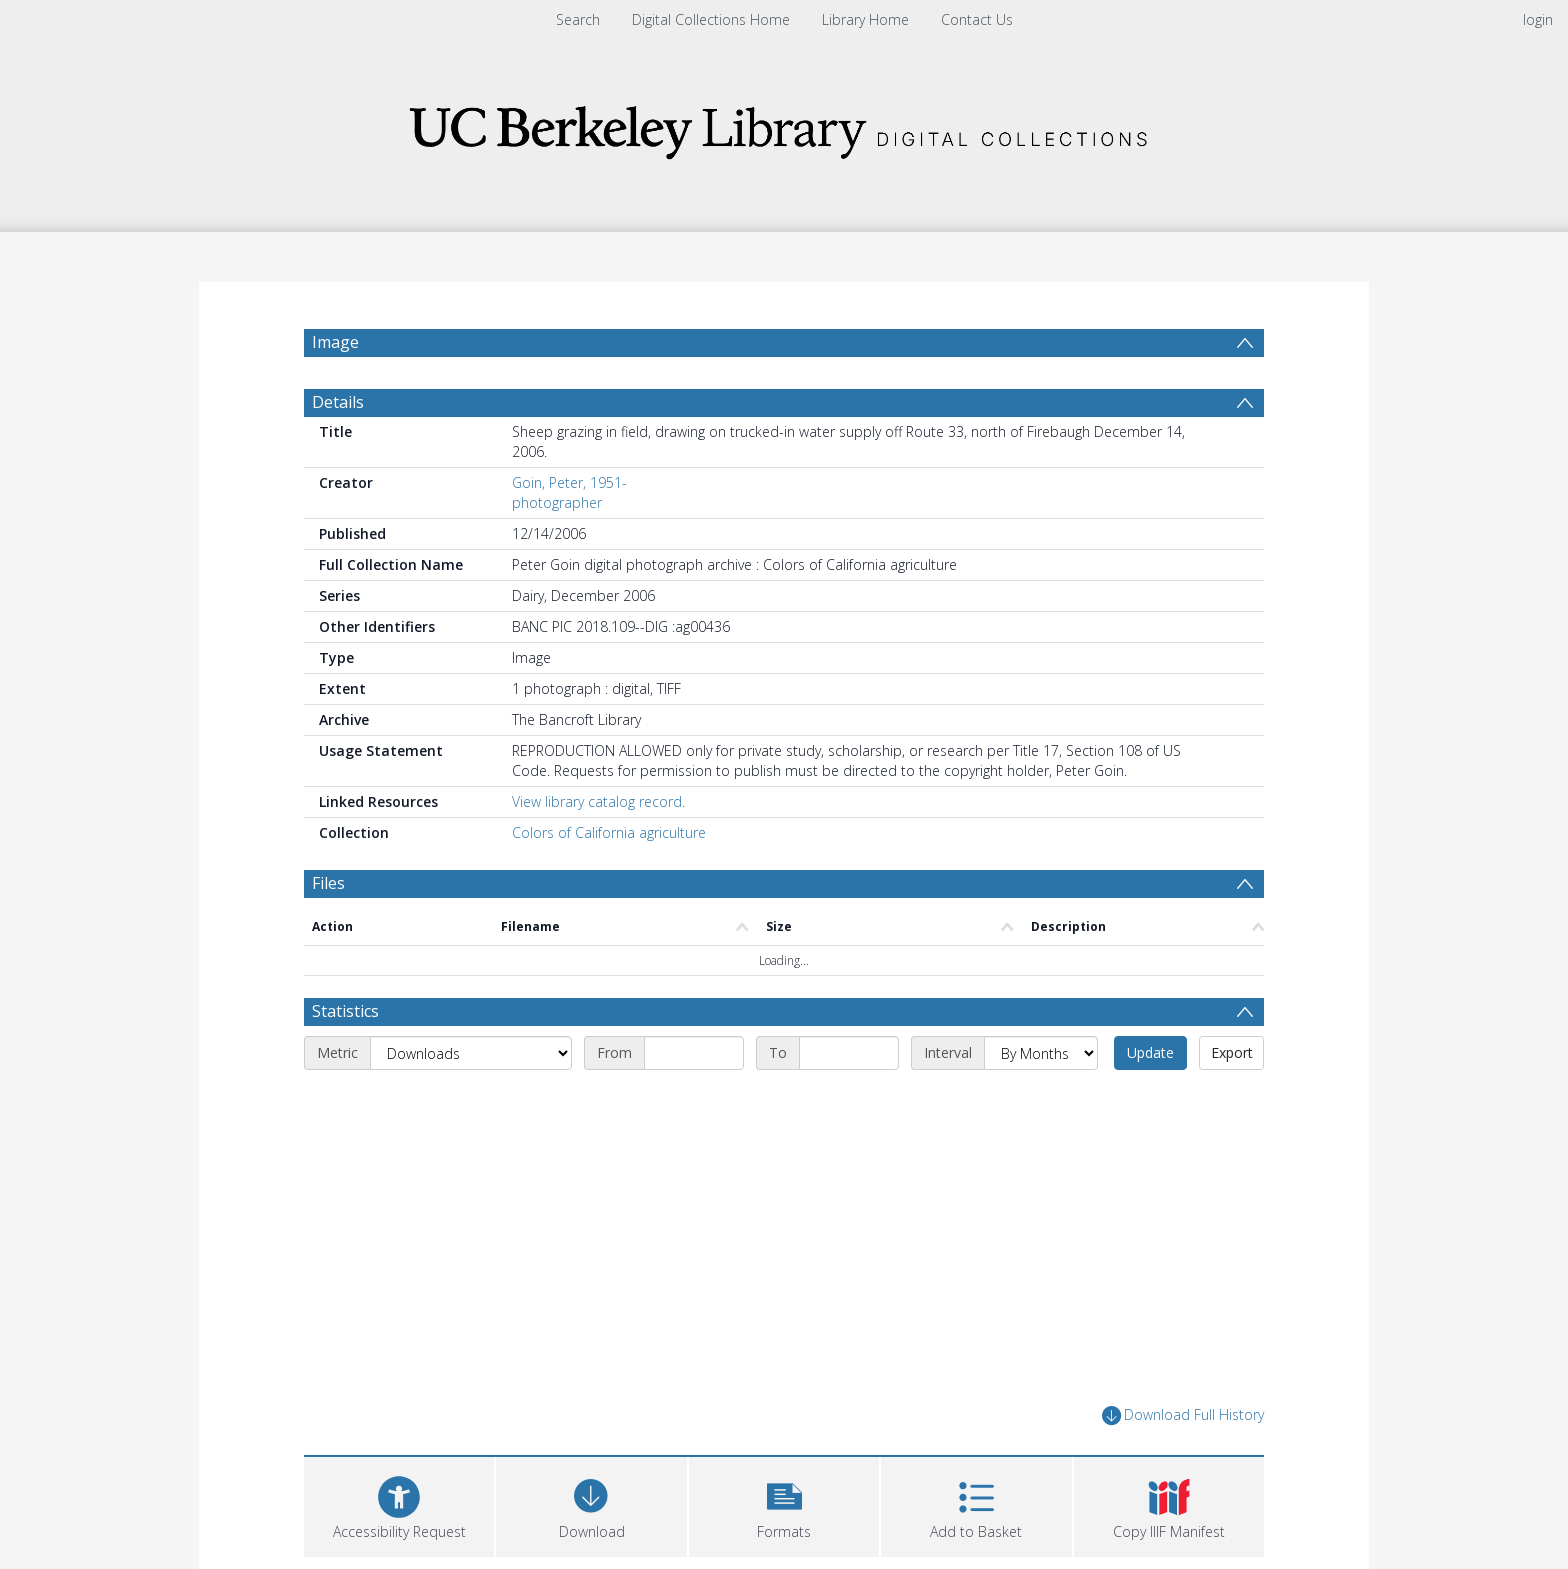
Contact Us (977, 19)
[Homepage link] (784, 126)
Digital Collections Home (711, 19)
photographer (557, 502)
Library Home (865, 19)
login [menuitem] (1538, 19)
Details (338, 402)
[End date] (849, 1053)
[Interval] (1041, 1053)
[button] (784, 1504)
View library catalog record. (598, 801)
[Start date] (694, 1053)
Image (335, 342)
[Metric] (471, 1053)
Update (1150, 1052)
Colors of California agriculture (609, 832)
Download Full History (1183, 1415)
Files (328, 883)
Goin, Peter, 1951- (569, 482)
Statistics (345, 1011)
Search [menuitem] (578, 19)
